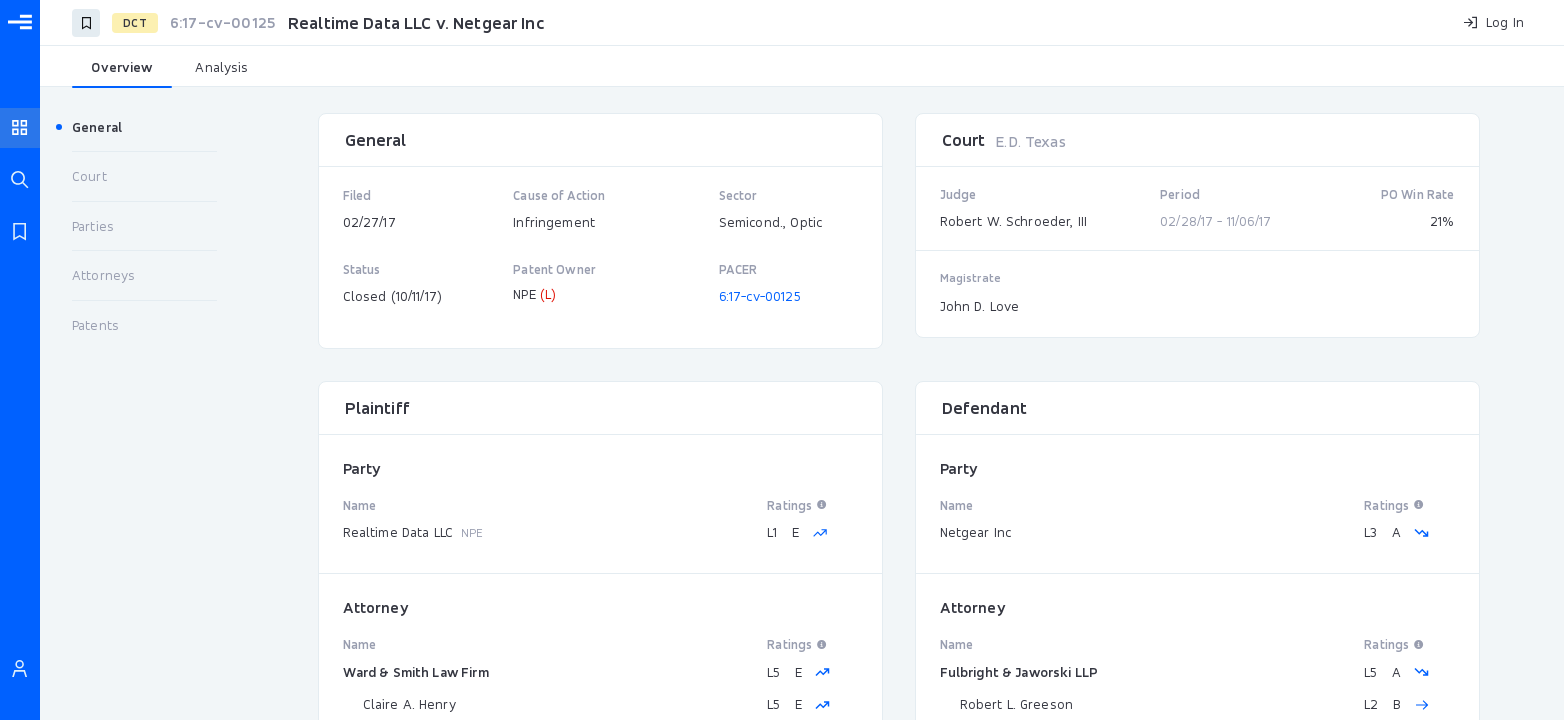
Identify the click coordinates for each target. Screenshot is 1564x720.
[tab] (122, 68)
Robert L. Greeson (1017, 704)
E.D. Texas (1030, 141)
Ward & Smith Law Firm (416, 672)
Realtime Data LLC (398, 532)
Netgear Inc (976, 532)
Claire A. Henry (409, 704)
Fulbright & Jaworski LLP (1019, 672)
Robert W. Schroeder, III (1014, 221)
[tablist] (802, 68)
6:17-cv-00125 (760, 296)
